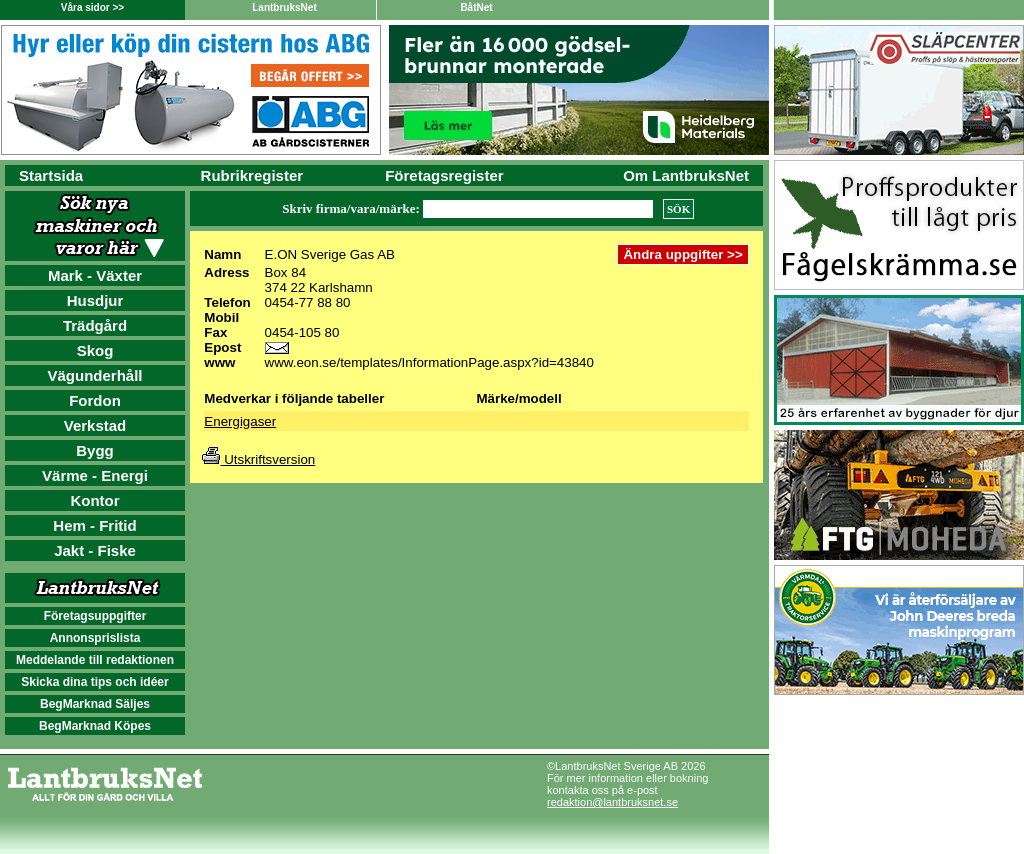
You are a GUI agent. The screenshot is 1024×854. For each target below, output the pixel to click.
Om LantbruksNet (686, 175)
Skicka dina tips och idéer (94, 682)
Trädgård (95, 325)
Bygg (95, 450)
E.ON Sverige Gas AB (330, 254)
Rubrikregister (252, 175)
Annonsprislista (95, 638)
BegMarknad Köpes (95, 726)
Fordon (95, 400)
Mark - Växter (95, 275)
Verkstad (95, 425)
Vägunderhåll (94, 375)
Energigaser (240, 421)
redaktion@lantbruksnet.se (612, 802)
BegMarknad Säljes (95, 704)
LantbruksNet (284, 7)
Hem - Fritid (94, 525)
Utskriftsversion (258, 459)
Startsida (51, 175)
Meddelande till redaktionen (95, 660)
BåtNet (476, 7)
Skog (95, 350)
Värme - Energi (95, 475)
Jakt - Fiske (95, 550)
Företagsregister (444, 175)
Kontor (94, 500)
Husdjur (95, 300)
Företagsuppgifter (95, 616)
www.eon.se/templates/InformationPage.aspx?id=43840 (429, 362)
